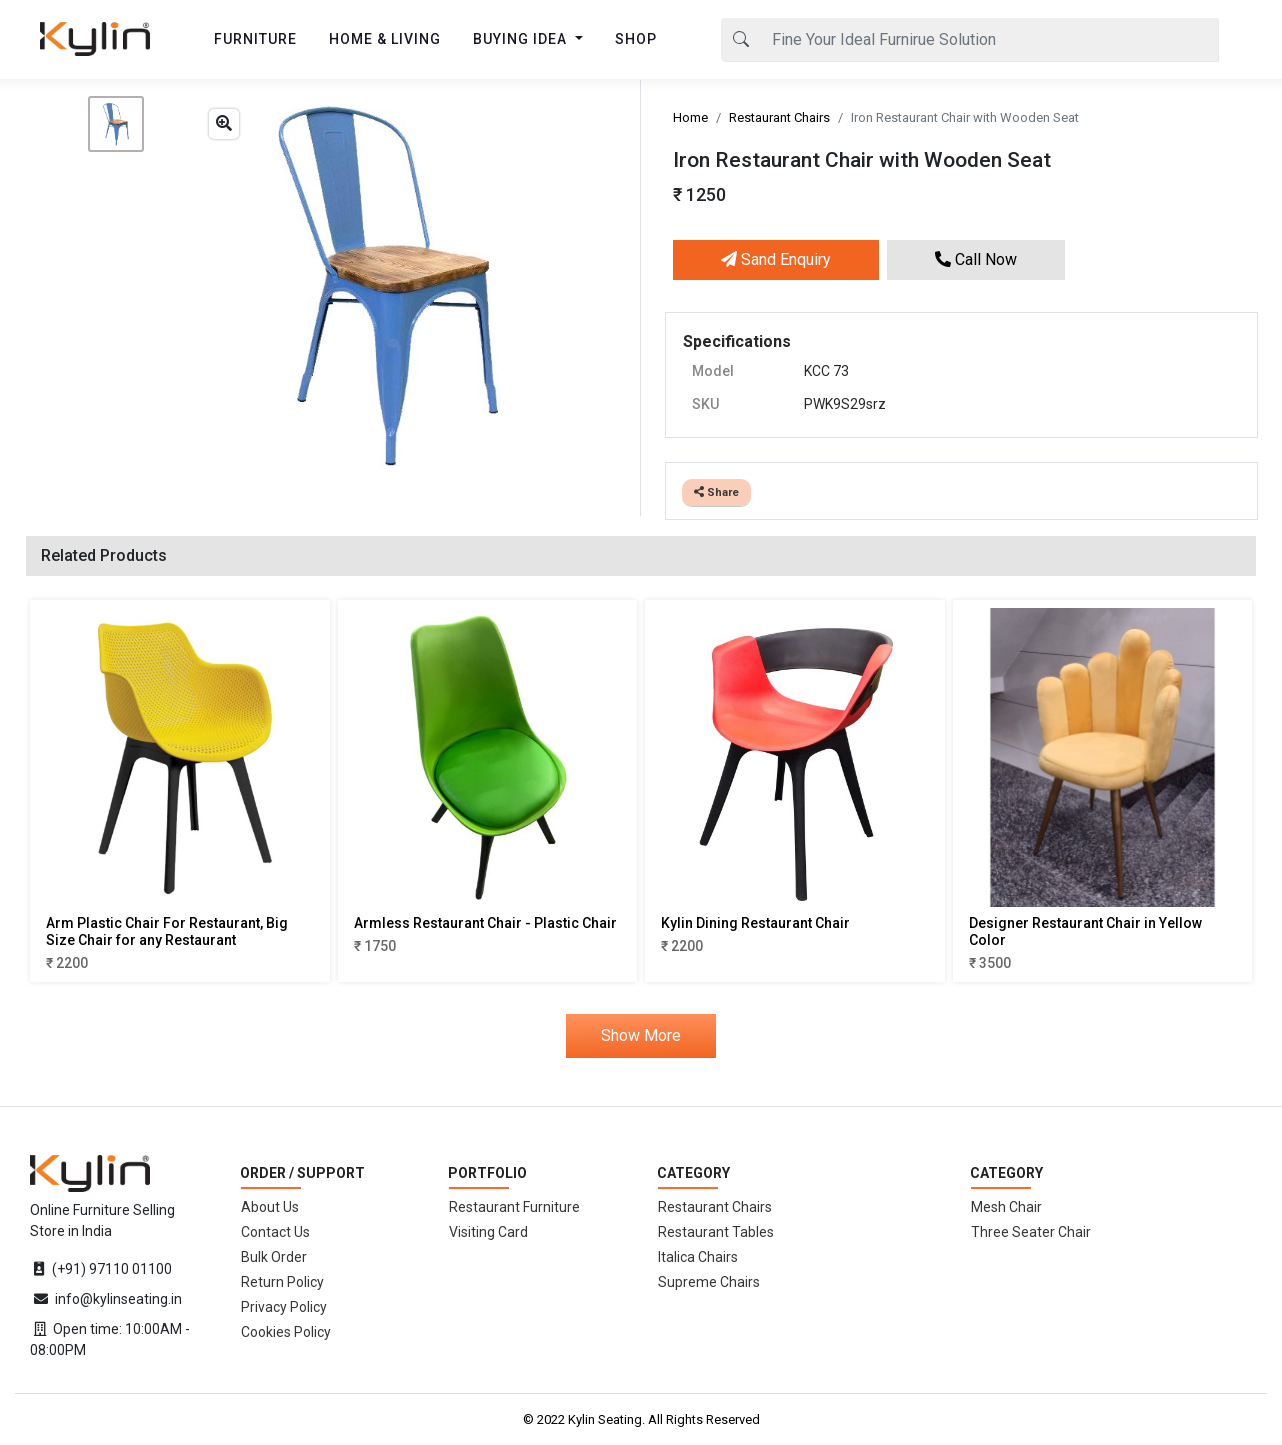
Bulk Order (274, 1257)
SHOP (636, 39)
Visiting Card (488, 1232)
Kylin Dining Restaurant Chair (755, 923)
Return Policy (282, 1282)
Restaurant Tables (716, 1232)
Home (690, 117)
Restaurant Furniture (514, 1207)
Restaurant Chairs (779, 117)
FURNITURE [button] (255, 39)
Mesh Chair (1006, 1207)
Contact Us (275, 1232)
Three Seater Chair (1031, 1232)
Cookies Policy (286, 1332)
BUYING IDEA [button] (522, 39)
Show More (641, 1035)
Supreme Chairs (709, 1282)
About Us (270, 1207)
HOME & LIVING (385, 39)
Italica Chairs (698, 1257)
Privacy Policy (284, 1307)
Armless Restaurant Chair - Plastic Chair (485, 923)
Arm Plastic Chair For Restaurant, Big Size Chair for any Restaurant (167, 931)
